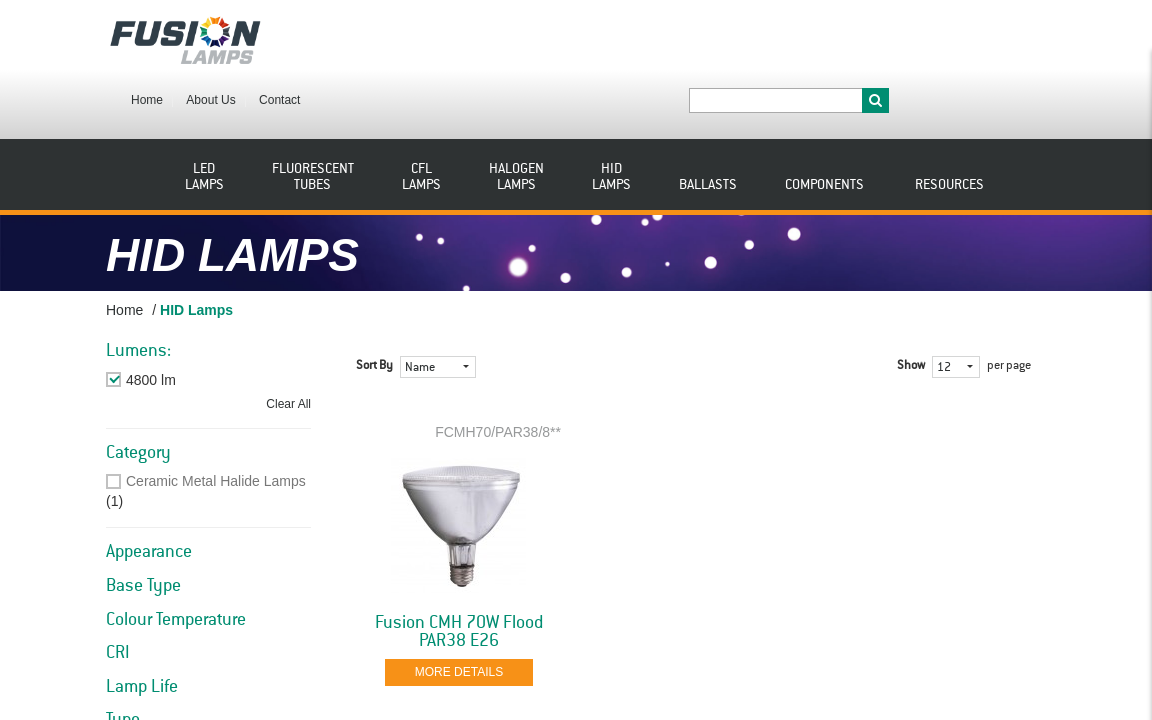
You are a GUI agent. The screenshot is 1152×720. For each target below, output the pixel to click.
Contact (436, 38)
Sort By (374, 309)
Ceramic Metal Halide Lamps (216, 424)
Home (304, 38)
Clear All (288, 347)
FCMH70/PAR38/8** (498, 375)
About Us (367, 38)
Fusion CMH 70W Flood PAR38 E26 (459, 575)
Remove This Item (182, 323)
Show (911, 309)
